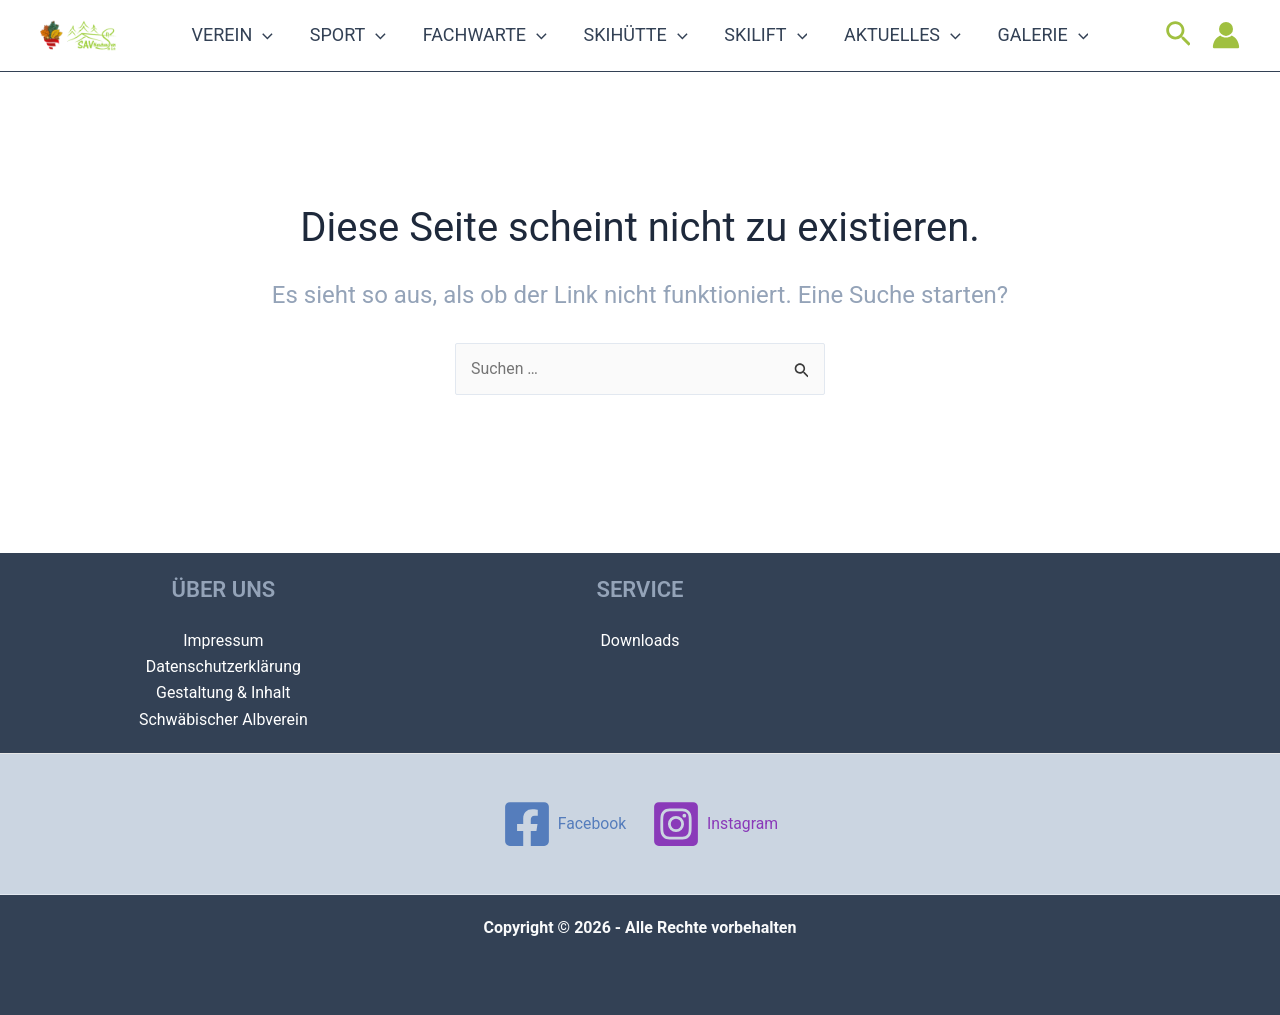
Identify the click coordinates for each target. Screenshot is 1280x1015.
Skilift (749, 50)
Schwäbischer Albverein (223, 719)
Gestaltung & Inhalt (223, 692)
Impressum (223, 639)
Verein (283, 50)
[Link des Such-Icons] (1178, 50)
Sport (381, 50)
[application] (312, 50)
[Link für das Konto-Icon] (1226, 50)
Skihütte (636, 50)
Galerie (993, 50)
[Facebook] (563, 824)
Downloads (639, 639)
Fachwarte (501, 50)
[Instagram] (715, 824)
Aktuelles (869, 50)
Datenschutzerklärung (223, 666)
